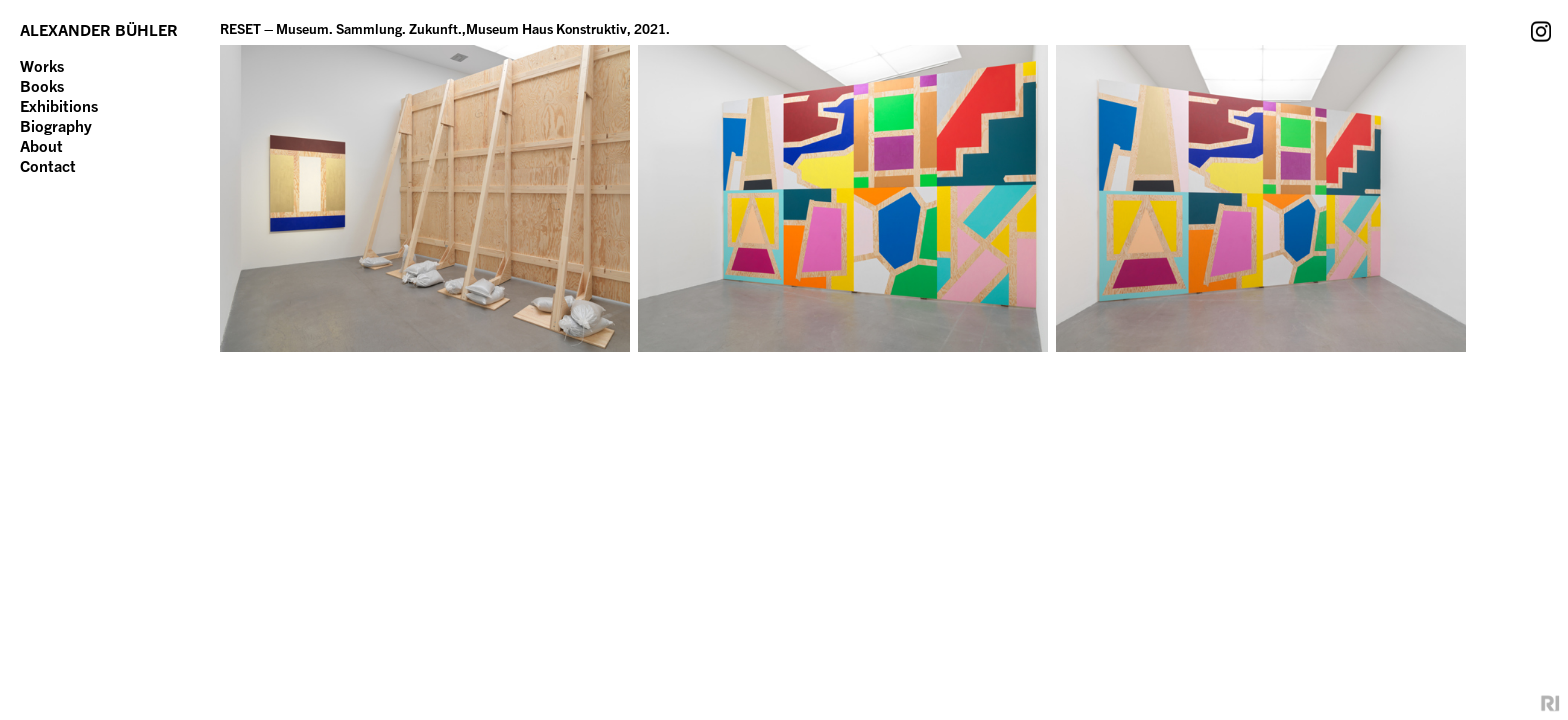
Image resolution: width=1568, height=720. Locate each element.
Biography (56, 126)
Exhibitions (59, 106)
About (41, 146)
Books (42, 86)
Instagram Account (1541, 31)
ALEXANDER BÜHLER (99, 30)
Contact (48, 166)
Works (42, 66)
